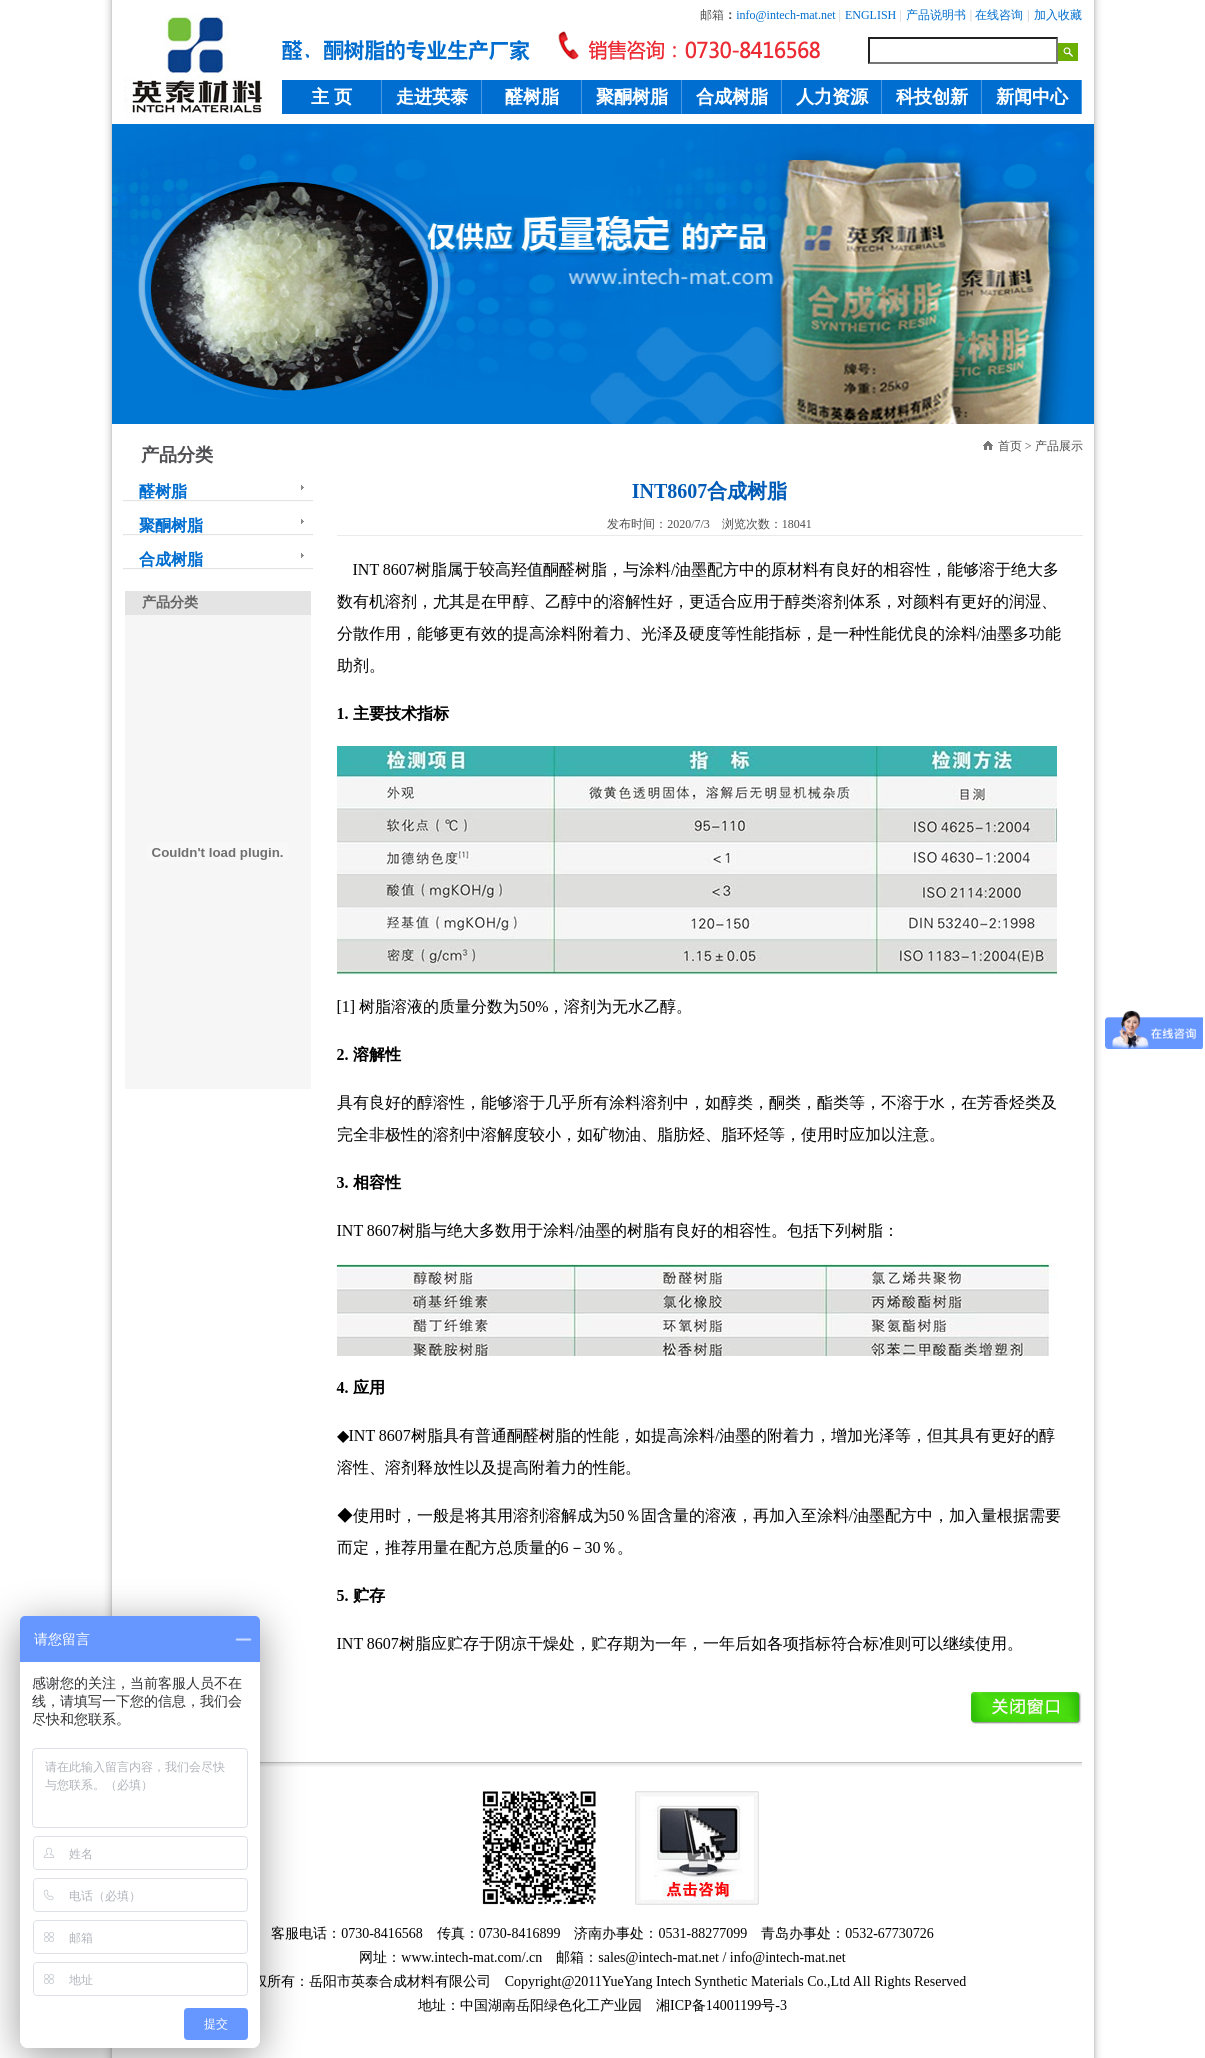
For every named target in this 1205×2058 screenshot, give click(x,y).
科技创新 (932, 97)
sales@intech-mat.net (658, 1957)
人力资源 (832, 97)
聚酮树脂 (632, 97)
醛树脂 (532, 97)
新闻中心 (1032, 97)
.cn (534, 1957)
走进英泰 (432, 97)
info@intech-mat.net (788, 1957)
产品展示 (1059, 446)
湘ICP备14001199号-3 (721, 2005)
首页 (1010, 446)
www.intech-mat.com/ (463, 1957)
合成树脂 (732, 97)
